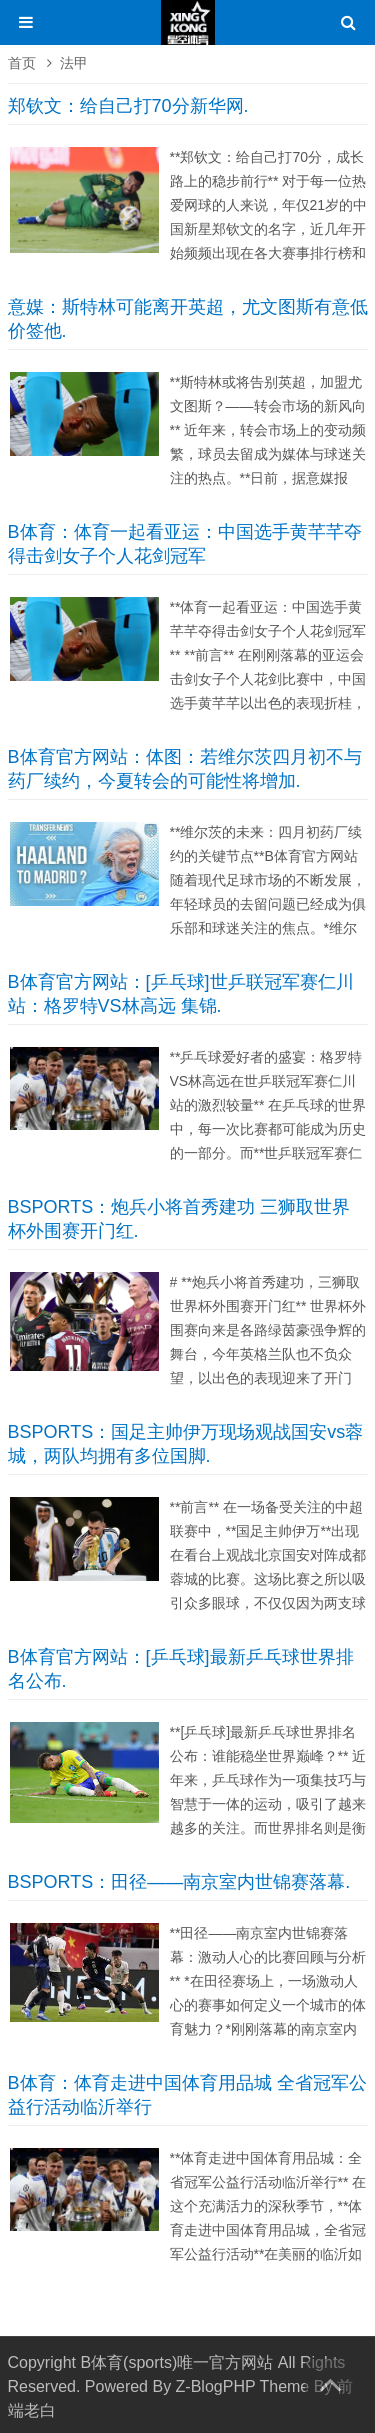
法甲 (74, 63)
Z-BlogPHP (216, 2386)
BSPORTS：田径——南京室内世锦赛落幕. (179, 1882)
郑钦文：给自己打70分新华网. (128, 106)
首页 (22, 63)
